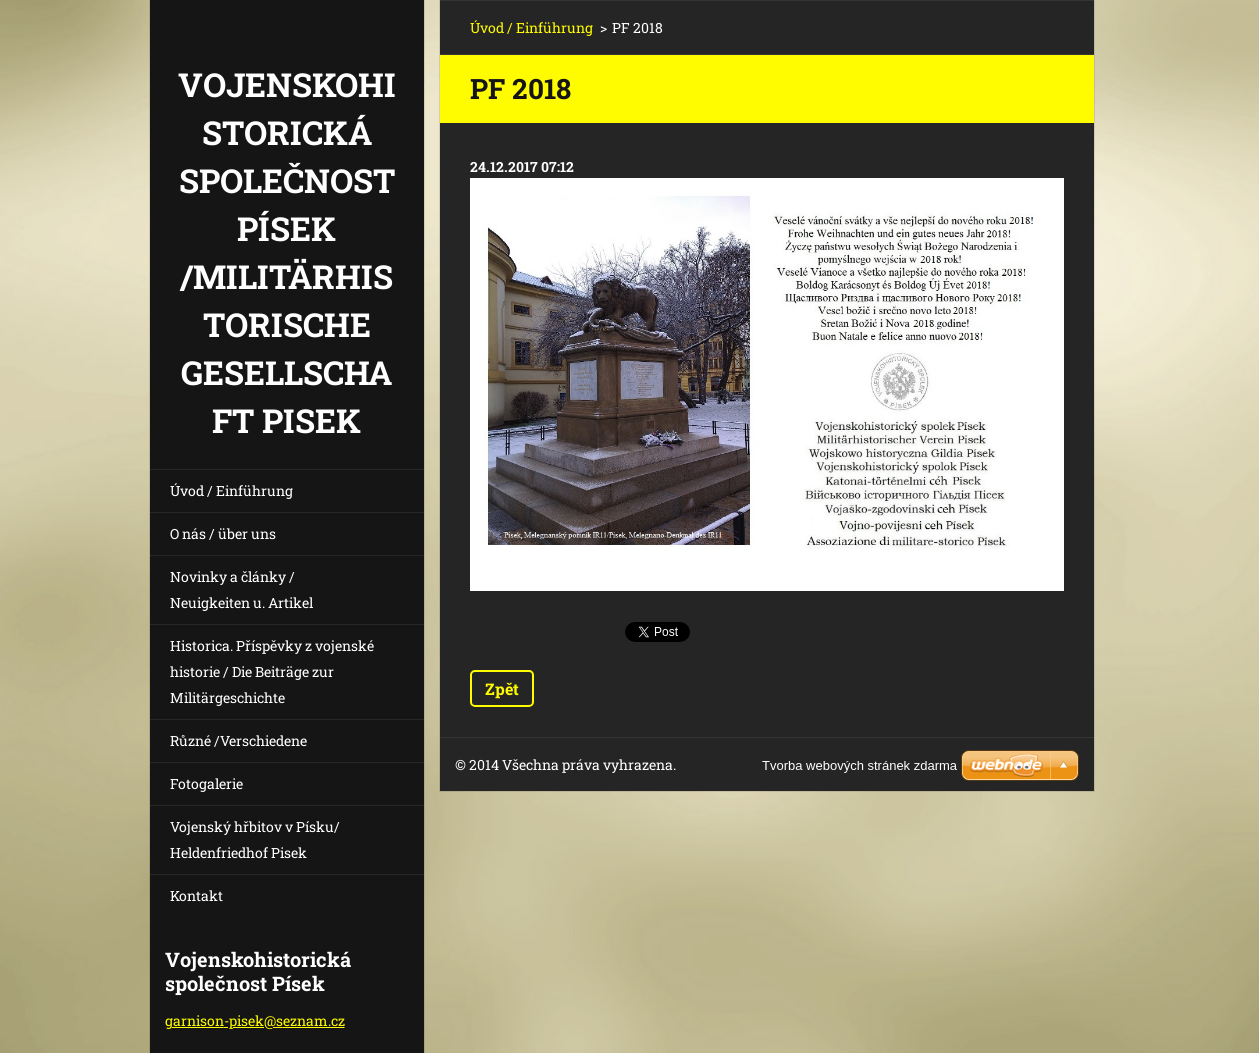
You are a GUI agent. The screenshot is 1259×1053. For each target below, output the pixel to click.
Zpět (502, 688)
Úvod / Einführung (231, 490)
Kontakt (196, 895)
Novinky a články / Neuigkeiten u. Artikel (241, 589)
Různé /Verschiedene (238, 740)
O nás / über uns (223, 533)
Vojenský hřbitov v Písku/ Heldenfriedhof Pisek (255, 839)
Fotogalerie (206, 783)
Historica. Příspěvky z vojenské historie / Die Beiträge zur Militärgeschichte (272, 671)
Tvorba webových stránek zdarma (859, 765)
